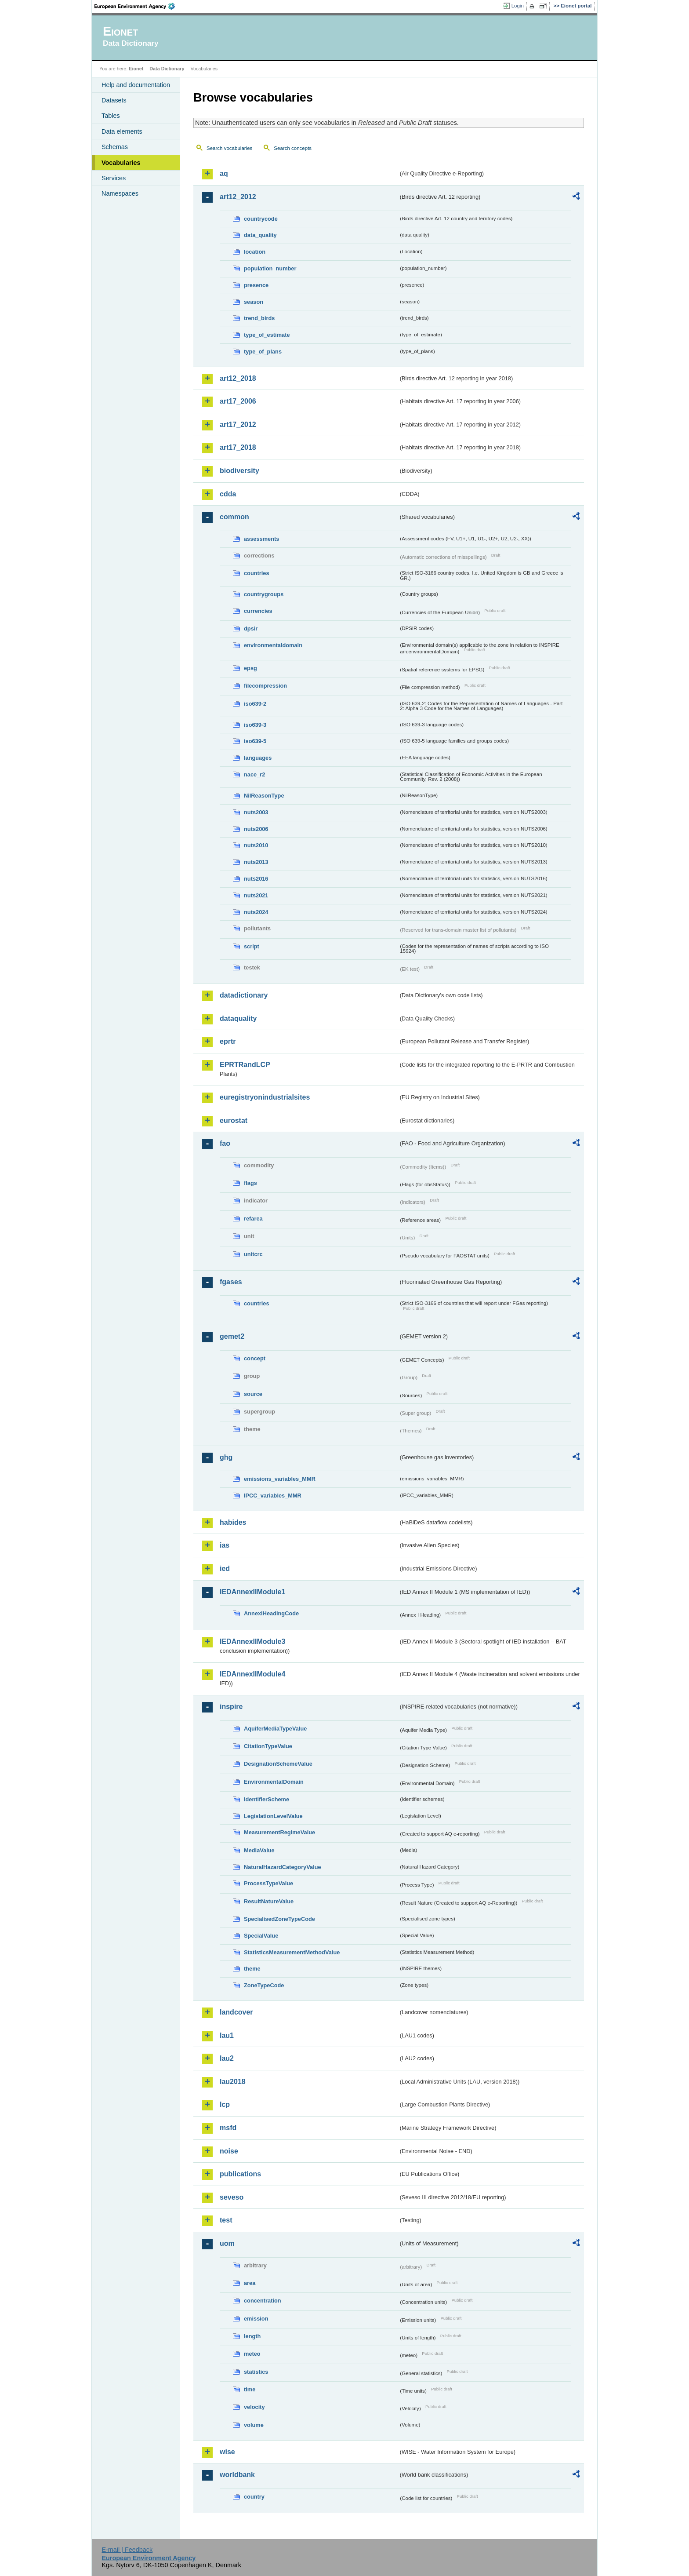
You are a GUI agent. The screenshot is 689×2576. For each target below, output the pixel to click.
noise (229, 2151)
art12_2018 (238, 378)
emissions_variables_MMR (279, 1479)
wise (227, 2452)
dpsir (250, 628)
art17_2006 (238, 401)
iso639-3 (255, 724)
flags (250, 1183)
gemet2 (232, 1336)
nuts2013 (256, 862)
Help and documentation (136, 84)
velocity (254, 2407)
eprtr (228, 1041)
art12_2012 (238, 196)
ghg (226, 1457)
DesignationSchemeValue (278, 1763)
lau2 (227, 2058)
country (254, 2496)
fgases (231, 1282)
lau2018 (233, 2081)
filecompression (265, 685)
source (253, 1394)
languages (258, 757)
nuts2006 (256, 829)
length (252, 2336)
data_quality (260, 235)
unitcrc (253, 1254)
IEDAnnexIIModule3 (252, 1641)
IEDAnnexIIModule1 (252, 1592)
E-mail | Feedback (127, 2549)
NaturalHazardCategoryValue (282, 1867)
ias (224, 1545)
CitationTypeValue (268, 1746)
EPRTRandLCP (245, 1064)
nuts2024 (256, 912)
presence (256, 285)
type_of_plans (263, 351)
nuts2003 (256, 812)
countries (256, 573)
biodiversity (239, 470)
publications (240, 2174)
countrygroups (263, 594)
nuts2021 (256, 895)
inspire (231, 1706)
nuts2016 (256, 878)
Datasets (114, 100)
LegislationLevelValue (273, 1816)
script (251, 946)
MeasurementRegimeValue (279, 1832)
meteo (252, 2353)
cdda (228, 494)
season (253, 302)
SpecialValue (261, 1935)
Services (114, 178)
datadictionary (244, 995)
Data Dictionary (166, 68)
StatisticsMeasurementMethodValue (292, 1952)
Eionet (136, 68)
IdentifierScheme (266, 1799)
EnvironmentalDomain (274, 1781)
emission (256, 2318)
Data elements (122, 131)
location (254, 251)
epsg (250, 668)
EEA (137, 6)
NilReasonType (264, 795)
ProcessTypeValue (268, 1883)
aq (224, 173)
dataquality (238, 1018)
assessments (261, 539)
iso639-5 (255, 741)
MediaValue (259, 1850)
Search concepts (293, 148)
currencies (258, 611)
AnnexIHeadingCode (271, 1613)
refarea (253, 1218)
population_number (270, 268)
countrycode (261, 218)
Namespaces (120, 193)
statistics (256, 2371)
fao (225, 1143)
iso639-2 (255, 703)
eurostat (233, 1120)
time (249, 2389)
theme (252, 1968)
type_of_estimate (267, 335)
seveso (231, 2197)
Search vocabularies (229, 148)
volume (254, 2425)
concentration (262, 2300)
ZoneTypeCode (264, 1985)
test (226, 2220)
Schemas (115, 146)
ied (225, 1568)
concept (254, 1358)
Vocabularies (121, 162)
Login (517, 5)
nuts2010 (256, 845)
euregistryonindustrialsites (265, 1097)
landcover (236, 2012)
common (234, 517)
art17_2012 (238, 424)
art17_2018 (238, 447)
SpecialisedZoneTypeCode (279, 1919)
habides (233, 1522)
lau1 (227, 2035)
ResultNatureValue (269, 1901)
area (249, 2283)
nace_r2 (254, 774)
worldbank (237, 2474)
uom (227, 2243)
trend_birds (259, 318)
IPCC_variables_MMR (272, 1495)
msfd (228, 2127)
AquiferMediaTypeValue (275, 1728)
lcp (225, 2104)
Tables (111, 115)
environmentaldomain (273, 645)
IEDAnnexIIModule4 (252, 1674)
